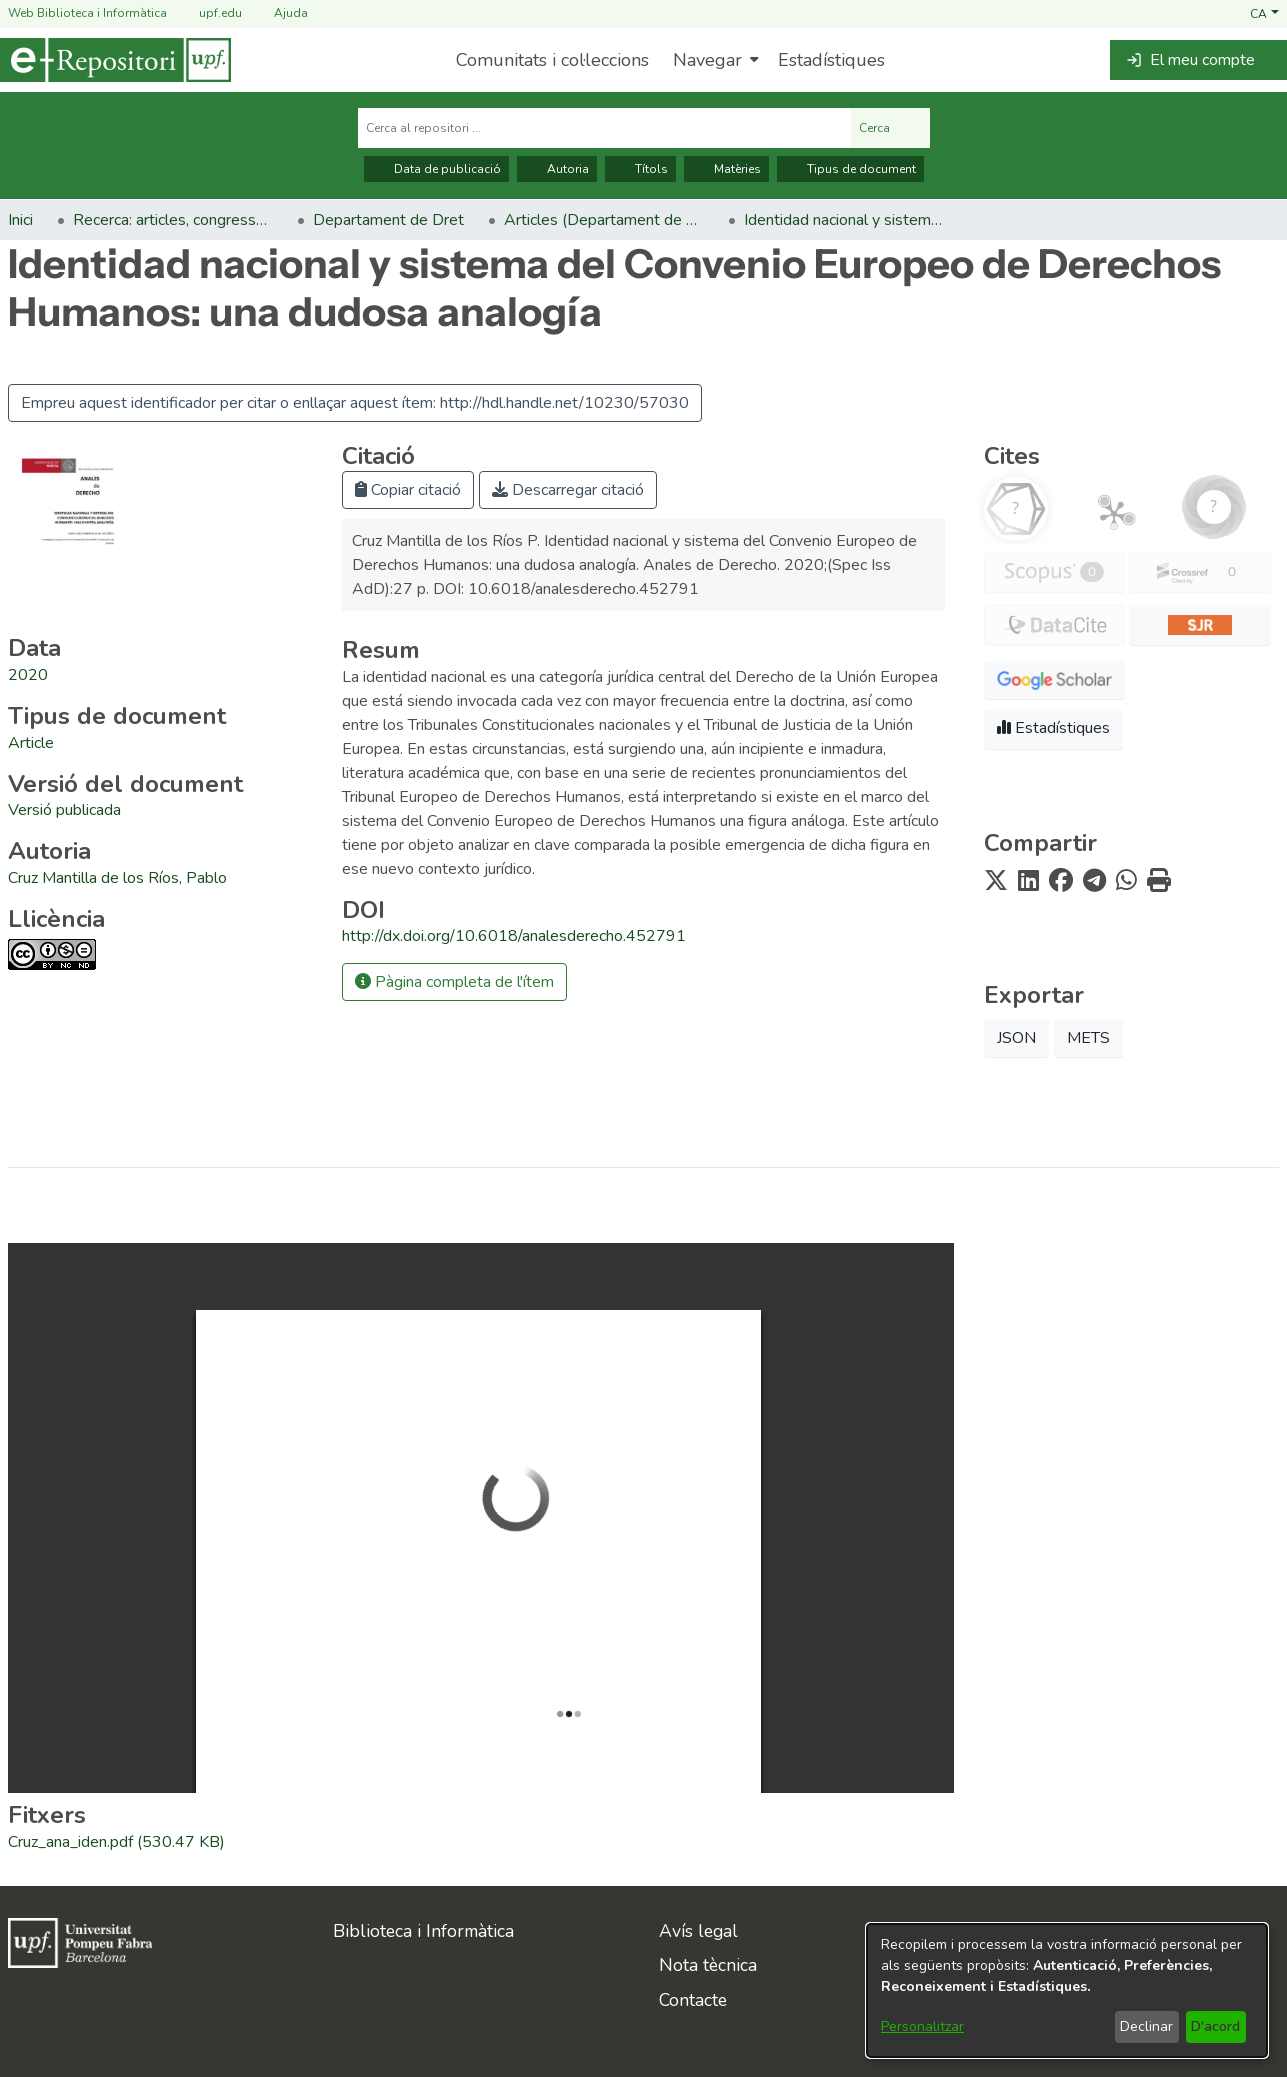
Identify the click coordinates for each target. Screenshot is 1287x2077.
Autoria (557, 169)
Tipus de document (850, 169)
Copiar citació (408, 490)
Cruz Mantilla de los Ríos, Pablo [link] (117, 878)
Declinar (1146, 2026)
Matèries (726, 169)
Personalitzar (922, 2026)
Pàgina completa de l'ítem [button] (454, 982)
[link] (31, 743)
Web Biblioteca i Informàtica (87, 13)
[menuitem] (713, 60)
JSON (1016, 1038)
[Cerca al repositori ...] (604, 128)
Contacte (693, 2000)
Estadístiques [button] (1053, 728)
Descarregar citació (568, 490)
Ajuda (279, 13)
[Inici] (115, 60)
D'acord (1215, 2026)
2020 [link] (28, 675)
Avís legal (698, 1931)
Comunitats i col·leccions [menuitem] (552, 60)
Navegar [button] (707, 60)
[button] (1264, 13)
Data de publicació (436, 169)
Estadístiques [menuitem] (831, 60)
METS (1088, 1038)
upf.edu (208, 13)
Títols (640, 169)
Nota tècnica (708, 1965)
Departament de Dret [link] (388, 220)
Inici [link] (20, 220)
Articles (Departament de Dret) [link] (604, 220)
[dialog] (1067, 1990)
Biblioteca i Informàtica (423, 1931)
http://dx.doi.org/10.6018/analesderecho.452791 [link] (514, 936)
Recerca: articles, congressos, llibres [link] (173, 220)
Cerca (890, 128)
